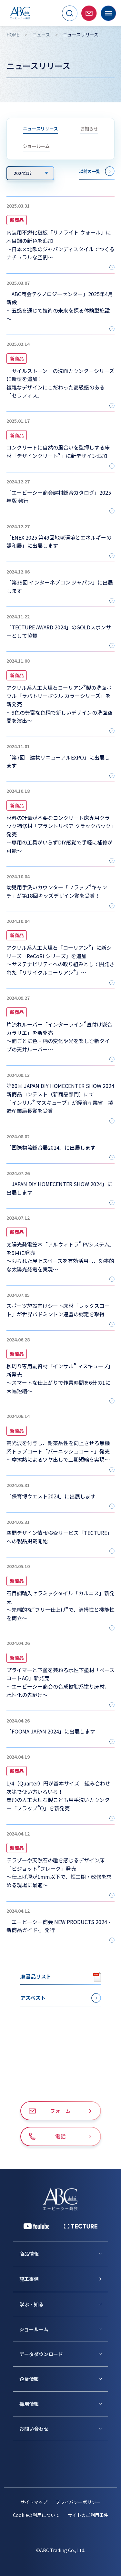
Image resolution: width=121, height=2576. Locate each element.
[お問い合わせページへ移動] (89, 13)
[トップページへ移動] (20, 13)
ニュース (41, 34)
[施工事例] (63, 2279)
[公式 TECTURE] (80, 2226)
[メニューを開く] (108, 13)
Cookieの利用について (36, 2515)
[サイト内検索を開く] (69, 13)
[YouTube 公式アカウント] (36, 2226)
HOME (12, 34)
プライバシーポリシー (78, 2502)
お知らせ (89, 129)
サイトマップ (33, 2502)
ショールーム (36, 146)
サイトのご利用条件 (88, 2515)
